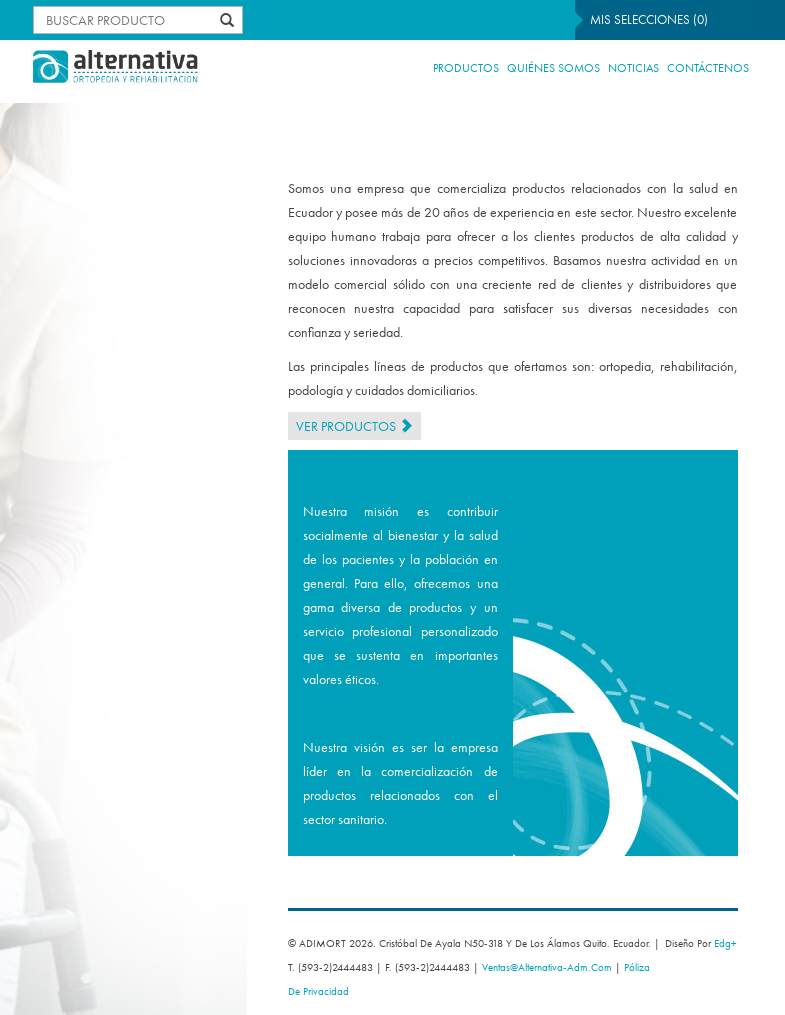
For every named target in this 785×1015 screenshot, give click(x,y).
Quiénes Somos (553, 68)
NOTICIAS (633, 68)
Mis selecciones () (649, 20)
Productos (466, 68)
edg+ (725, 943)
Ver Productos (354, 426)
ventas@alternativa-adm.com (547, 967)
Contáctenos (708, 68)
